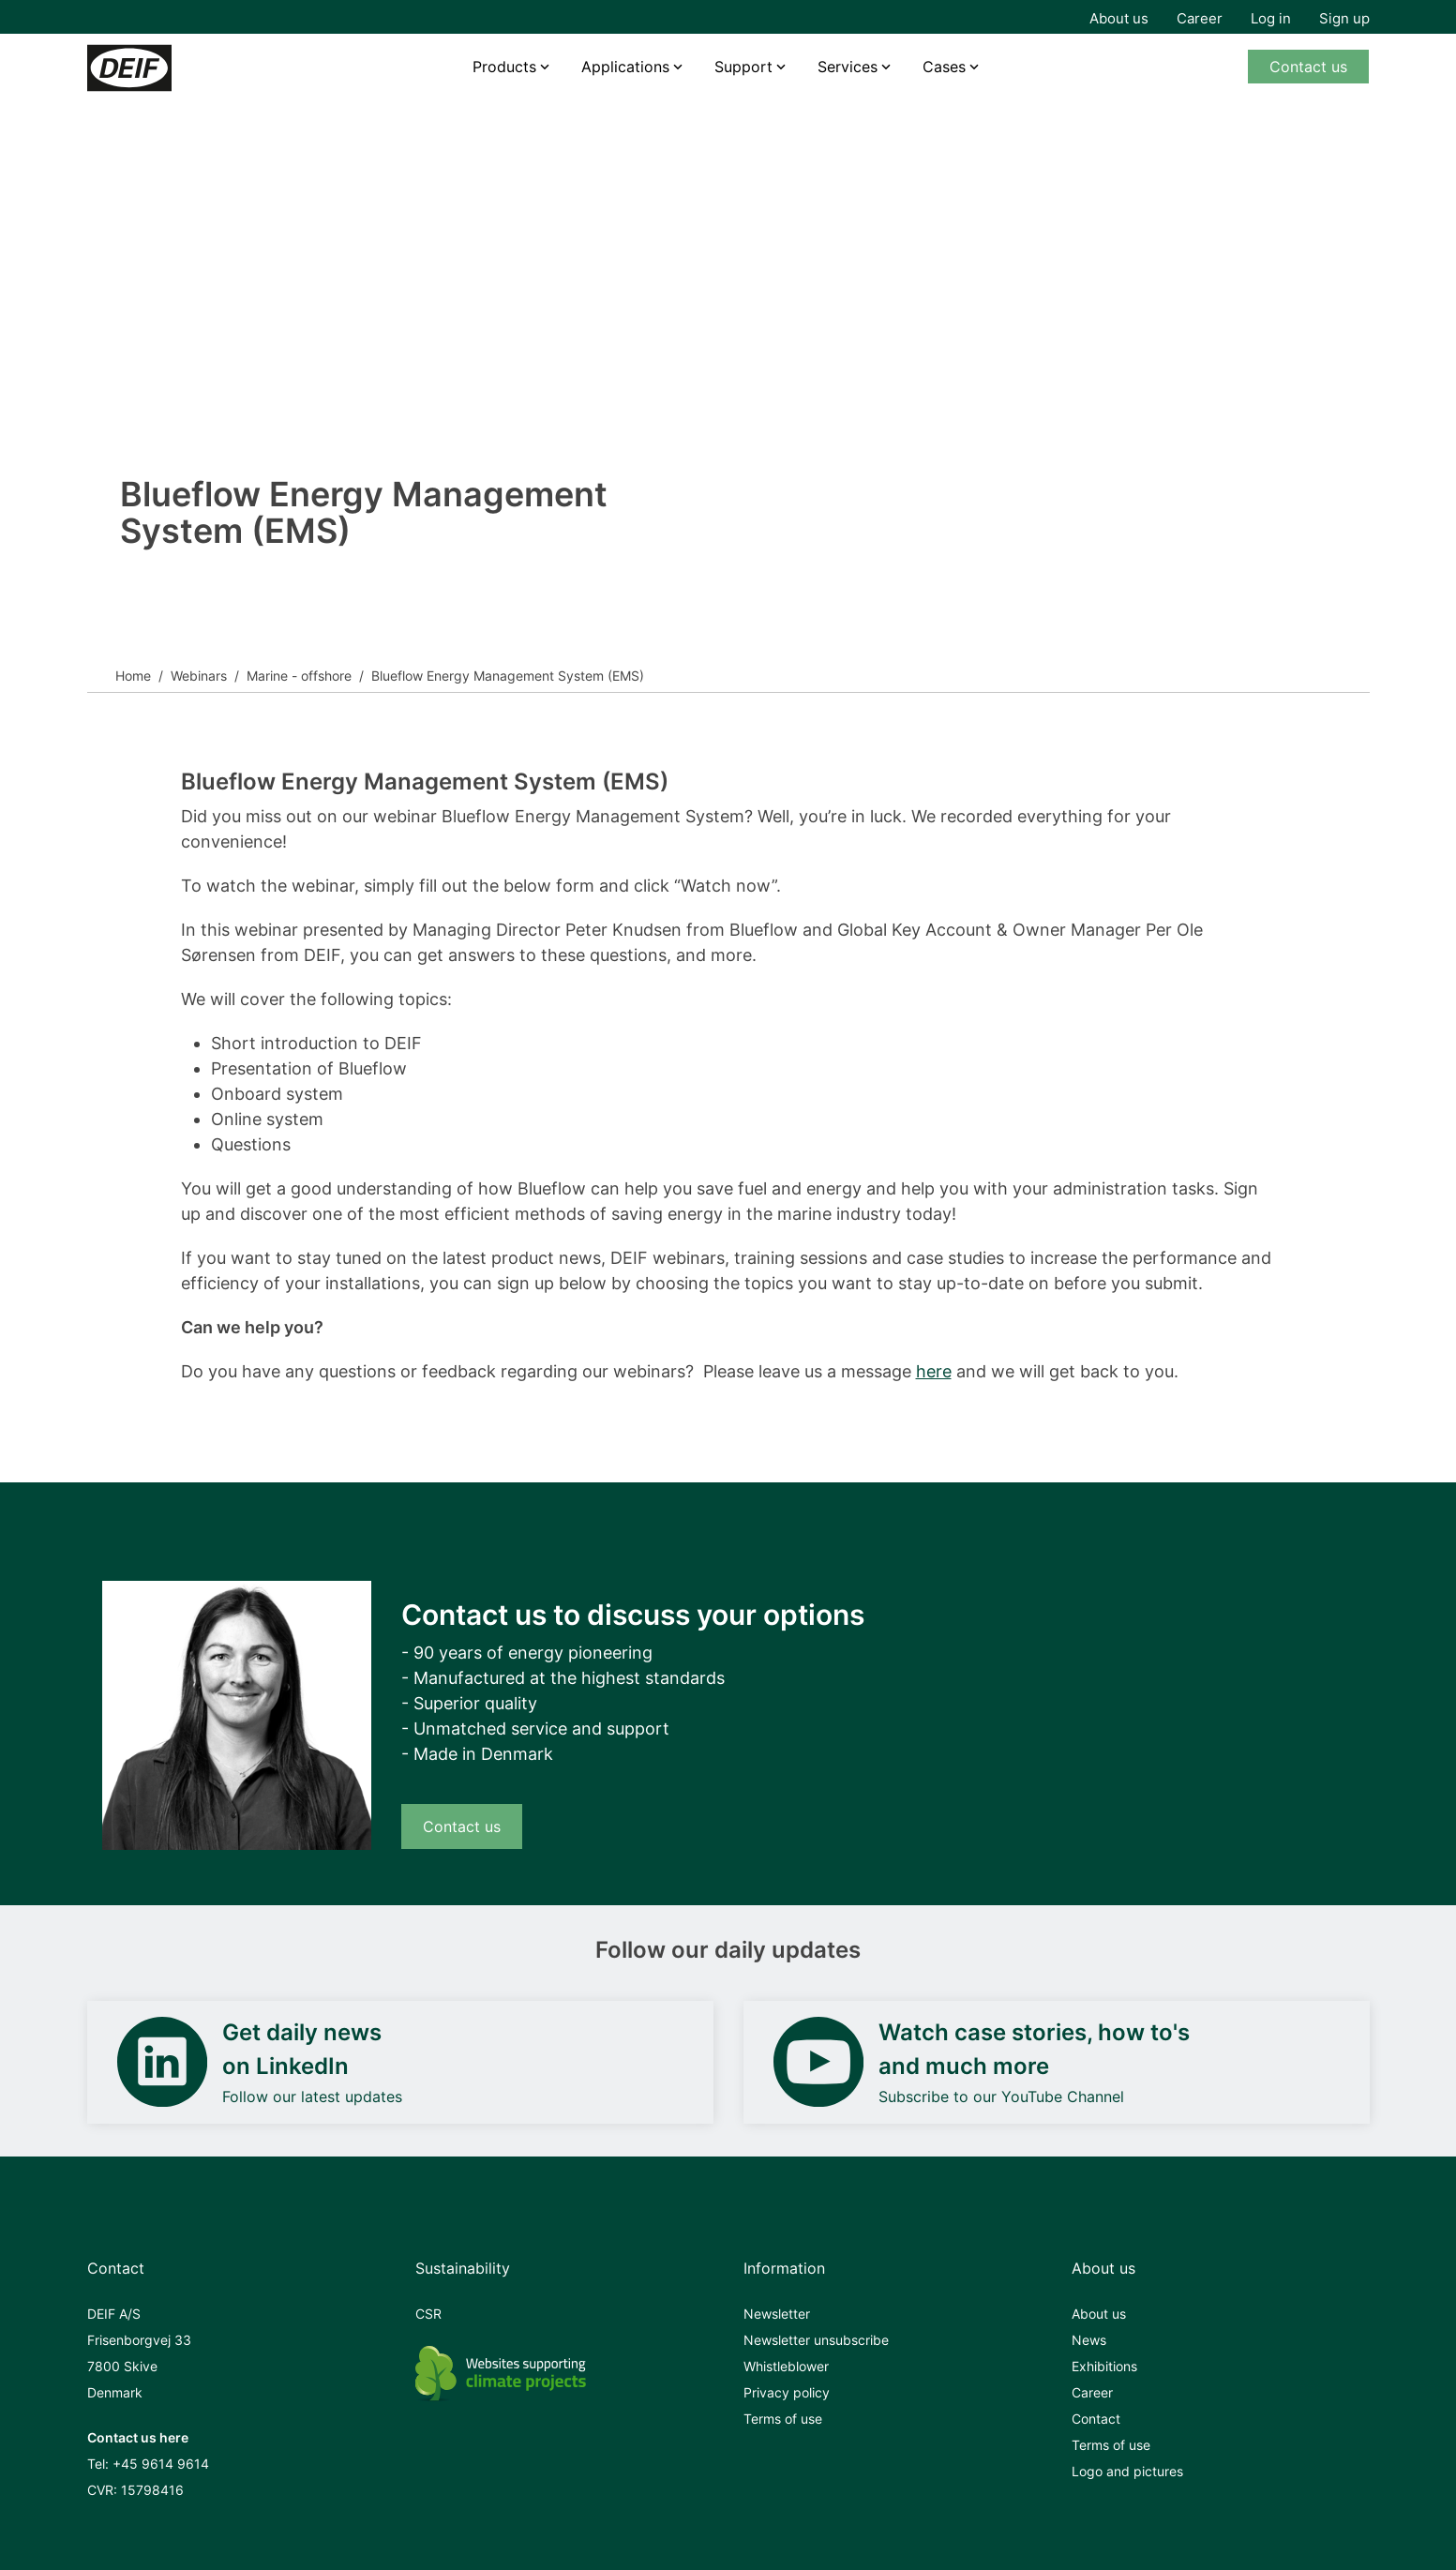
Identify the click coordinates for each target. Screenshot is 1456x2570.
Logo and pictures (1127, 2471)
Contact (1096, 2419)
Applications (625, 66)
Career (1200, 18)
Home (133, 676)
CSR (428, 2314)
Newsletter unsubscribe (816, 2340)
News (1089, 2340)
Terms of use (782, 2419)
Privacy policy (786, 2392)
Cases (944, 66)
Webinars (199, 676)
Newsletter (776, 2314)
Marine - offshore (299, 676)
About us (1118, 18)
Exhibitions (1104, 2366)
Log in (1271, 18)
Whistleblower (786, 2366)
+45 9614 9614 (161, 2464)
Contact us (1308, 66)
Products (504, 66)
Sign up (1344, 18)
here (934, 1371)
